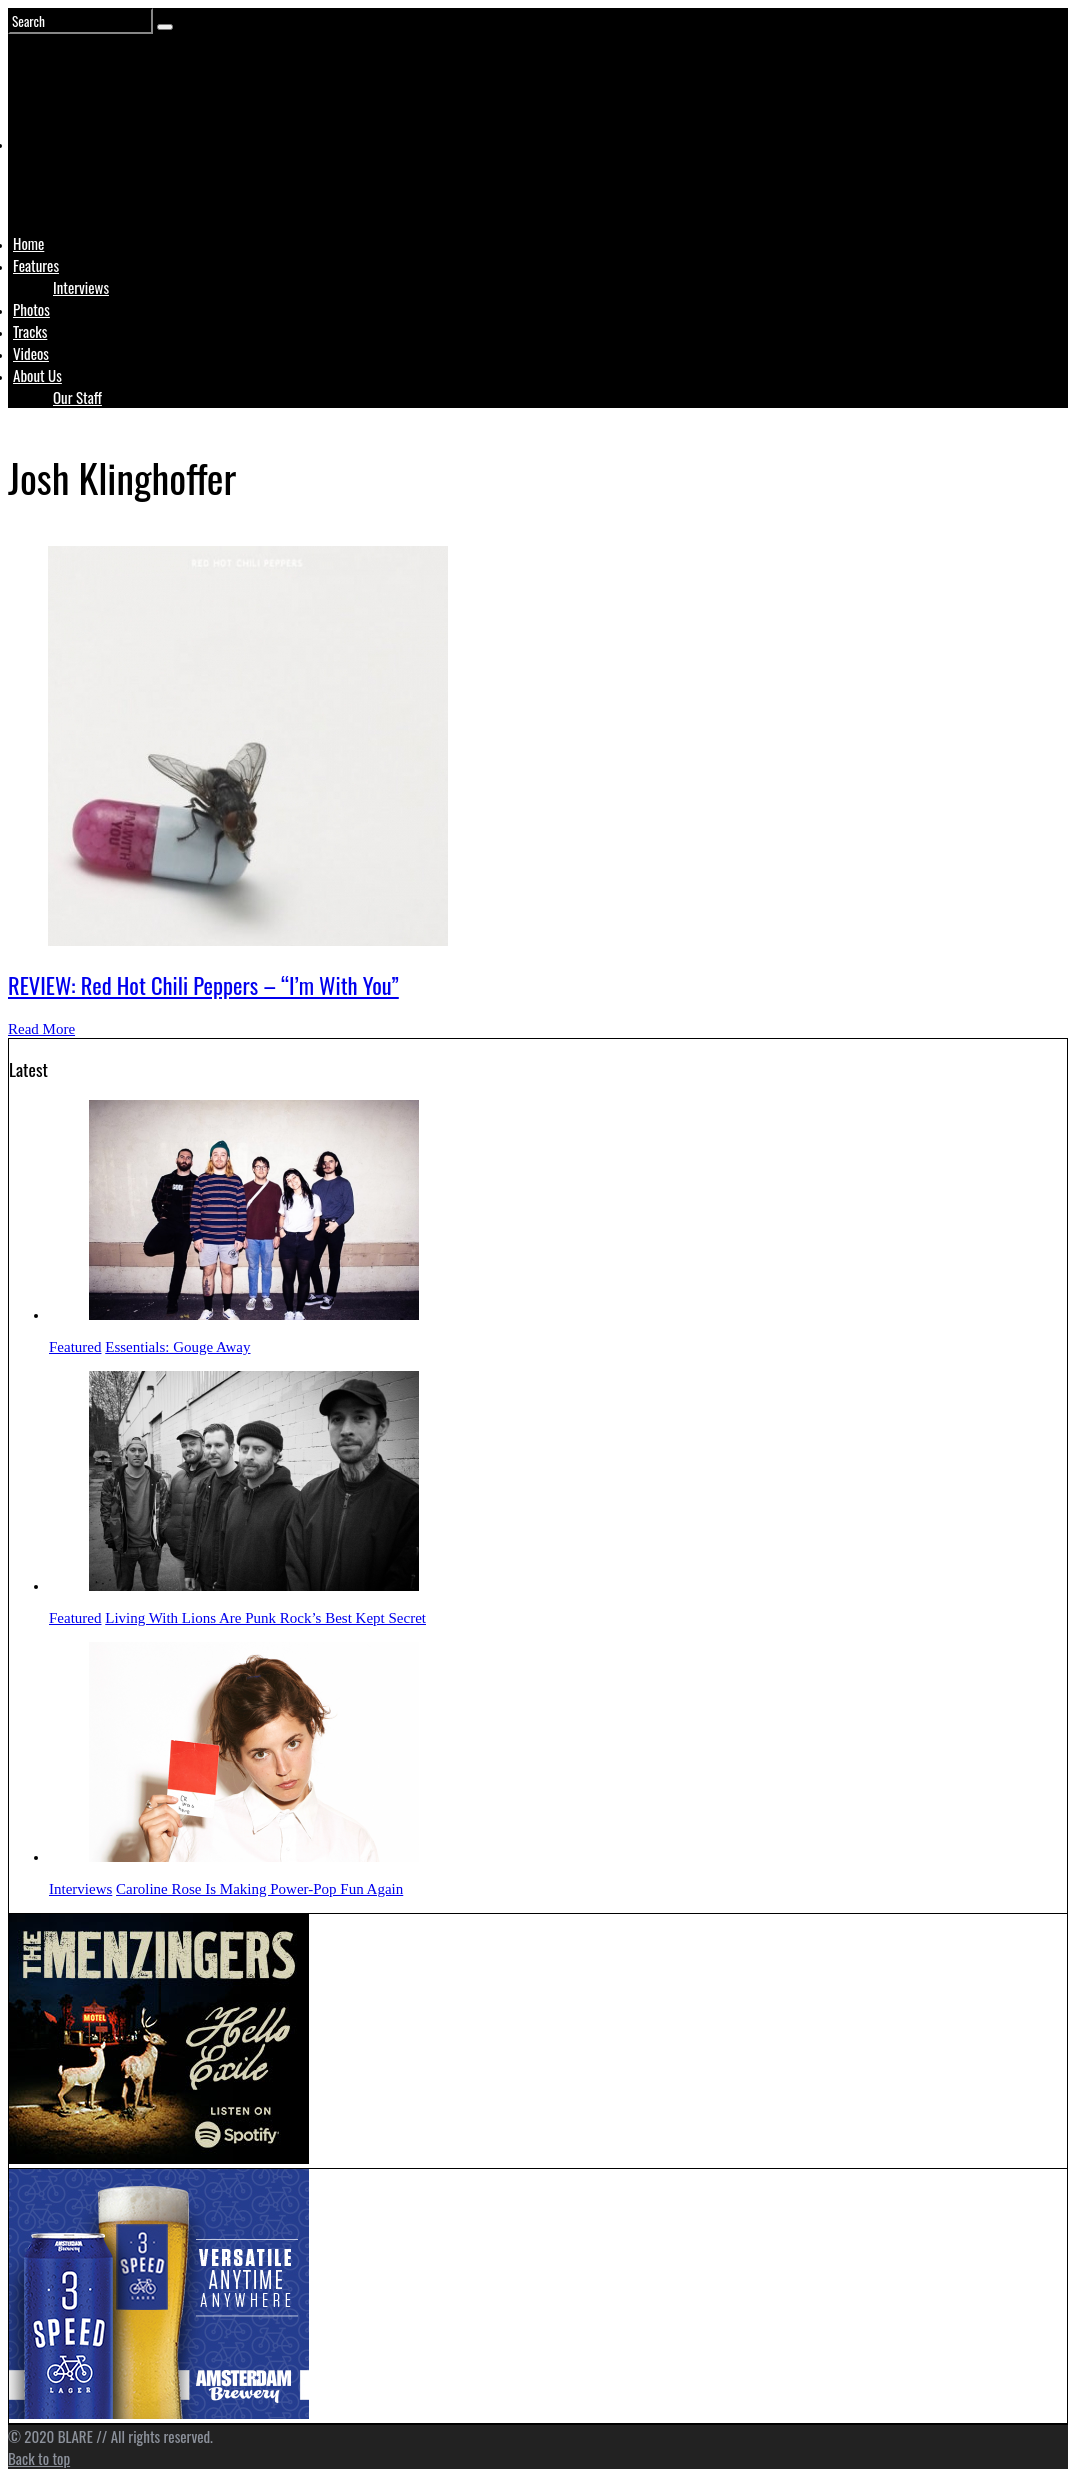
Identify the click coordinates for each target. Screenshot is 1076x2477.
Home (28, 243)
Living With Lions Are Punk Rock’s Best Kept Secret (265, 1618)
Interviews (81, 287)
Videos (31, 353)
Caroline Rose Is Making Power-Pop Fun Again (259, 1889)
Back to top (39, 2458)
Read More (41, 1029)
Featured (75, 1347)
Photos (31, 309)
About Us (37, 375)
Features (36, 265)
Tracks (30, 331)
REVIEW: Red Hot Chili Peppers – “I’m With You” (203, 985)
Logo (63, 182)
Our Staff (77, 397)
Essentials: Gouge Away (177, 1347)
